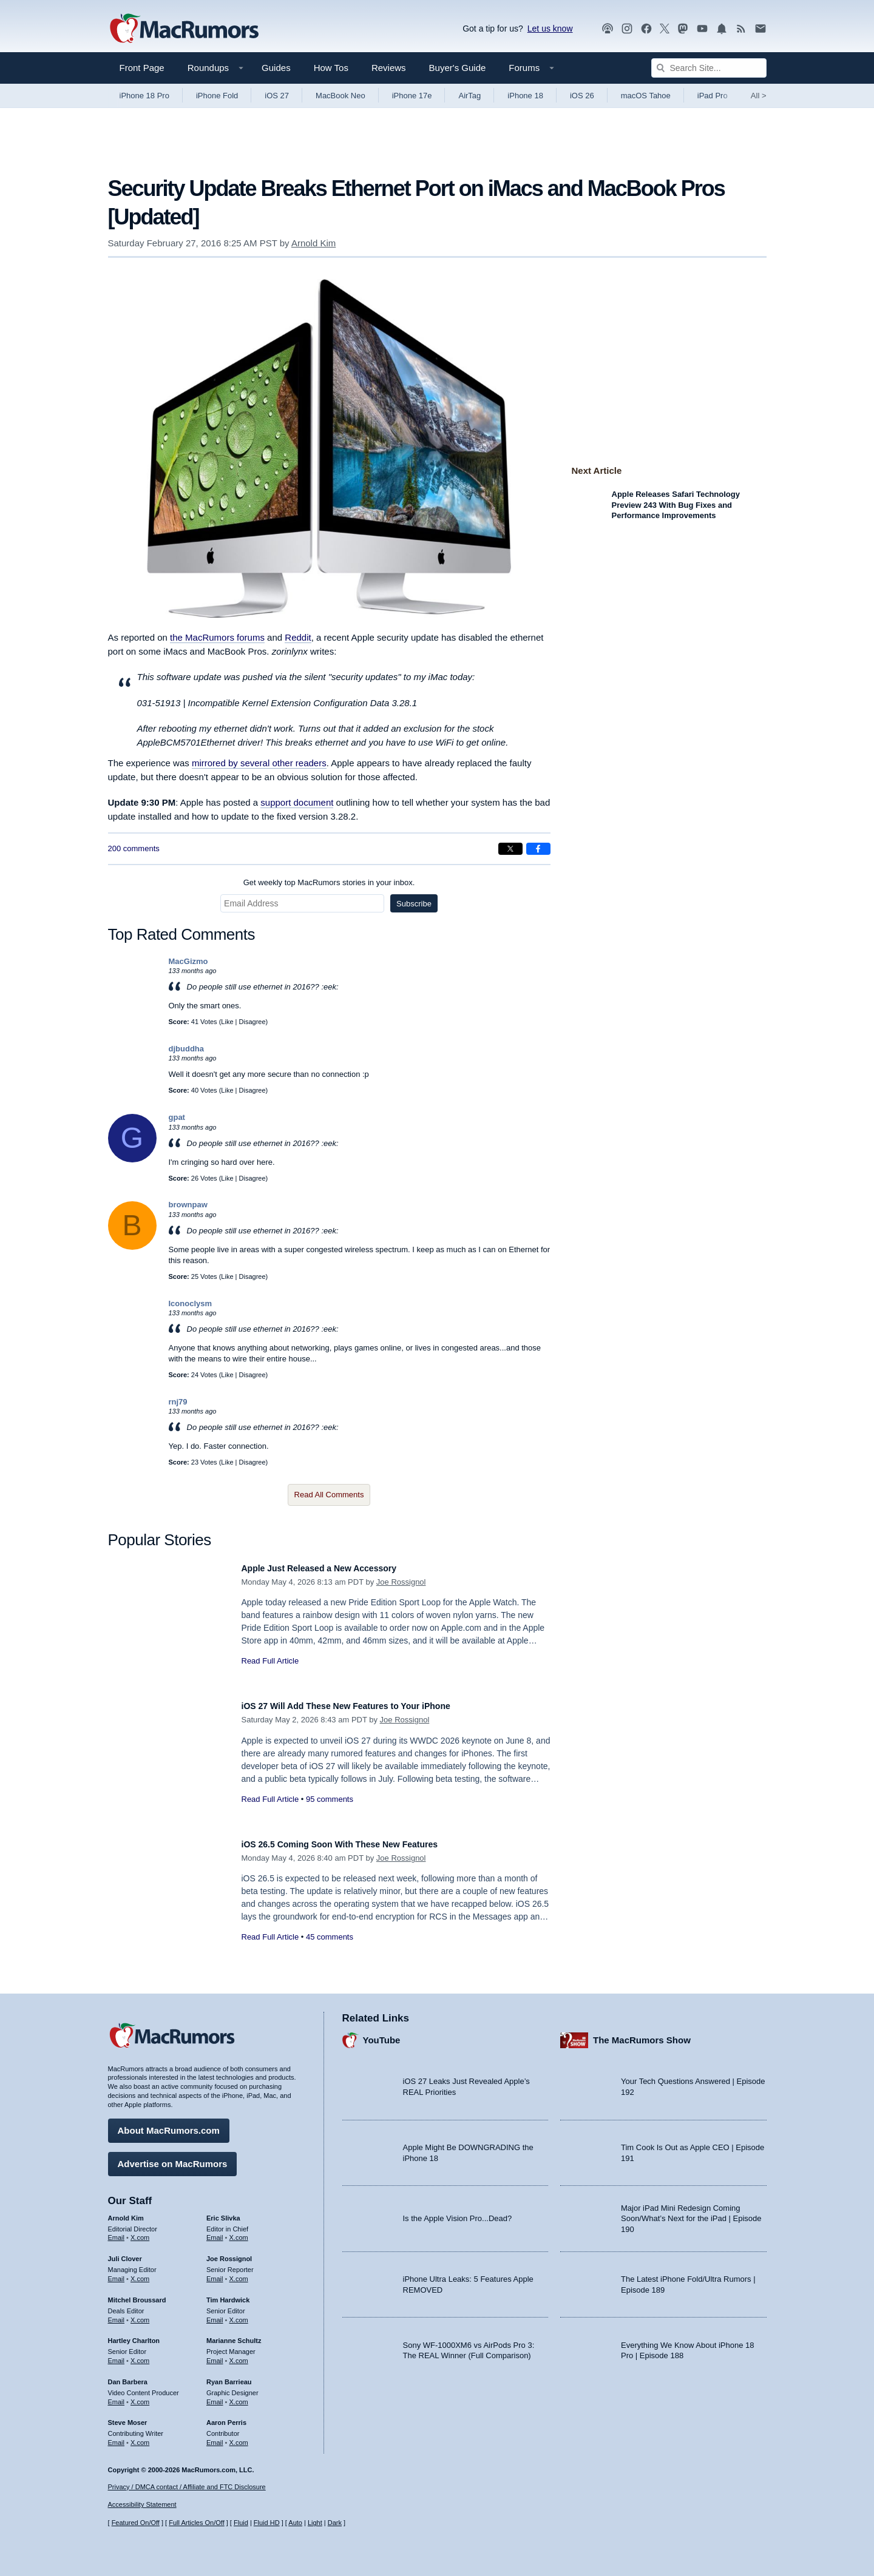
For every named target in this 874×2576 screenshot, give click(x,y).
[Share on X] (510, 849)
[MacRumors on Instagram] (627, 28)
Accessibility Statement (142, 2504)
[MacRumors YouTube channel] (702, 28)
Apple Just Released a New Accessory (336, 1568)
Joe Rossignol (401, 1581)
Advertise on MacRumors (173, 2158)
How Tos (331, 67)
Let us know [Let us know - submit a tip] (550, 28)
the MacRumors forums (217, 637)
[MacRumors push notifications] (722, 28)
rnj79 (178, 1401)
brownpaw (188, 1204)
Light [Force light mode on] (315, 2522)
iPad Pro (712, 95)
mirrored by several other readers (259, 763)
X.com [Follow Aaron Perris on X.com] (238, 2436)
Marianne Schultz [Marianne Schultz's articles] (233, 2334)
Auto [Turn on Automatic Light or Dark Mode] (295, 2522)
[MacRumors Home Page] (184, 29)
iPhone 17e (412, 95)
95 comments (329, 1799)
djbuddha (187, 1048)
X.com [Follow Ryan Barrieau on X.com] (238, 2395)
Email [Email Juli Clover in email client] (116, 2272)
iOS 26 (582, 95)
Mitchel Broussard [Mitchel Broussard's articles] (137, 2294)
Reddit (298, 637)
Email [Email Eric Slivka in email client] (214, 2231)
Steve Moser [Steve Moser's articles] (127, 2416)
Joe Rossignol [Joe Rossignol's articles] (229, 2252)
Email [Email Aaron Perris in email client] (214, 2436)
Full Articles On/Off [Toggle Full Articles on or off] (197, 2522)
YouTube (382, 2034)
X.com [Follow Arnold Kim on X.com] (139, 2231)
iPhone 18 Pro (144, 95)
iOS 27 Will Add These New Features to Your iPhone (368, 1705)
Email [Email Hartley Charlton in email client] (116, 2354)
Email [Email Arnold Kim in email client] (116, 2231)
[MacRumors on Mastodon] (683, 28)
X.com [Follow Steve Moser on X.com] (139, 2436)
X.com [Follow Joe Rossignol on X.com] (238, 2272)
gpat (177, 1117)
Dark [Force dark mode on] (335, 2522)
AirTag (469, 95)
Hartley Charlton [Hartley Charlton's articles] (134, 2334)
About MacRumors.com (169, 2124)
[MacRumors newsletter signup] (760, 28)
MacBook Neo (340, 95)
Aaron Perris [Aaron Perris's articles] (226, 2416)
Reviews (388, 67)
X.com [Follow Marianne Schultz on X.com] (238, 2354)
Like (227, 1021)
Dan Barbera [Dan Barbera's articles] (127, 2375)
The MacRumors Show (642, 2034)
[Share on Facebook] (538, 849)
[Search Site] (709, 68)
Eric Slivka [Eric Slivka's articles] (223, 2212)
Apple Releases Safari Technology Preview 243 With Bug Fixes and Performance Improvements (676, 505)
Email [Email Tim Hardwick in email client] (214, 2314)
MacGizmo (188, 961)
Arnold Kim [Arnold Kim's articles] (126, 2212)
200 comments (134, 848)
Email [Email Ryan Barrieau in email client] (214, 2395)
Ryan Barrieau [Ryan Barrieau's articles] (229, 2375)
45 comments (329, 1936)
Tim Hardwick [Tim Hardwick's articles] (227, 2294)
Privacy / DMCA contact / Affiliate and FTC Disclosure (187, 2486)
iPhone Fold (217, 95)
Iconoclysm (190, 1303)
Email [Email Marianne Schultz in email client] (214, 2354)
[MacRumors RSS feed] (741, 28)
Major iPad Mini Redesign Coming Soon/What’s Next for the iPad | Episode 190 (691, 2212)
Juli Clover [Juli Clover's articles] (125, 2252)
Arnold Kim (313, 243)
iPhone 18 (525, 95)
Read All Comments (329, 1494)
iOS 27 (277, 95)
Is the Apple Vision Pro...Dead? (457, 2212)
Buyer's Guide (457, 67)
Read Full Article (270, 1660)
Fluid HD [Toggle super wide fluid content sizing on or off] (267, 2522)
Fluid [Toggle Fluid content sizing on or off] (241, 2522)
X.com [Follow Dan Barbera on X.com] (139, 2395)
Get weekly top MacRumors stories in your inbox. (329, 882)
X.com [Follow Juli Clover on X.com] (139, 2272)
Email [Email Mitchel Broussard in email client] (116, 2314)
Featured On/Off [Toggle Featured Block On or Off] (136, 2522)
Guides (276, 67)
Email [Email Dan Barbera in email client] (116, 2395)
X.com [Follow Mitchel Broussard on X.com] (139, 2314)
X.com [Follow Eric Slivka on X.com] (238, 2231)
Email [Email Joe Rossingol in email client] (214, 2272)
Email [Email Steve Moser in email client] (116, 2436)
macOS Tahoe (646, 95)
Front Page (142, 67)
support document (296, 802)
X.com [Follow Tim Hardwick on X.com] (238, 2314)
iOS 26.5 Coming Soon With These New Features (361, 1844)
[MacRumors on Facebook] (646, 28)
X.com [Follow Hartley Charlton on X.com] (139, 2354)
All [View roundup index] (759, 95)
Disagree (252, 1021)
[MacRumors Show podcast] (607, 28)
